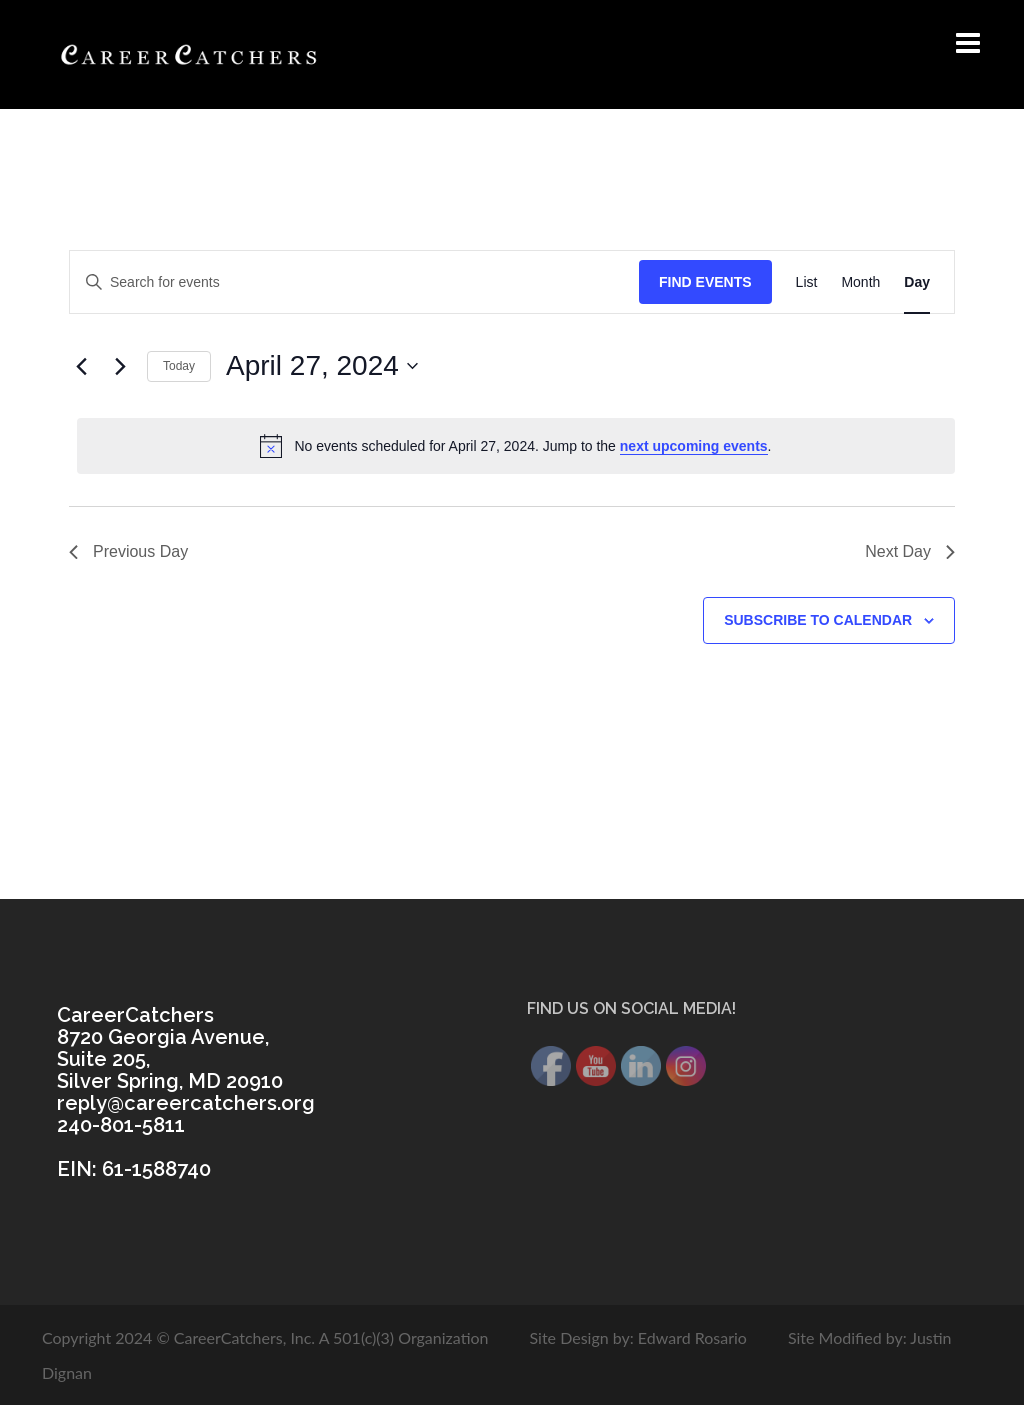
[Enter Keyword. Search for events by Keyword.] (354, 282)
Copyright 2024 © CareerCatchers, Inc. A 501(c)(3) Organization (265, 1337)
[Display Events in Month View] (860, 282)
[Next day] (120, 366)
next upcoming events (694, 446)
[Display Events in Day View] (917, 282)
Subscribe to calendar (818, 620)
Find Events (705, 282)
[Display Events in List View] (807, 282)
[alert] (516, 446)
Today (179, 366)
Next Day (910, 551)
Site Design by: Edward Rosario (637, 1337)
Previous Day (128, 551)
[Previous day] (81, 366)
